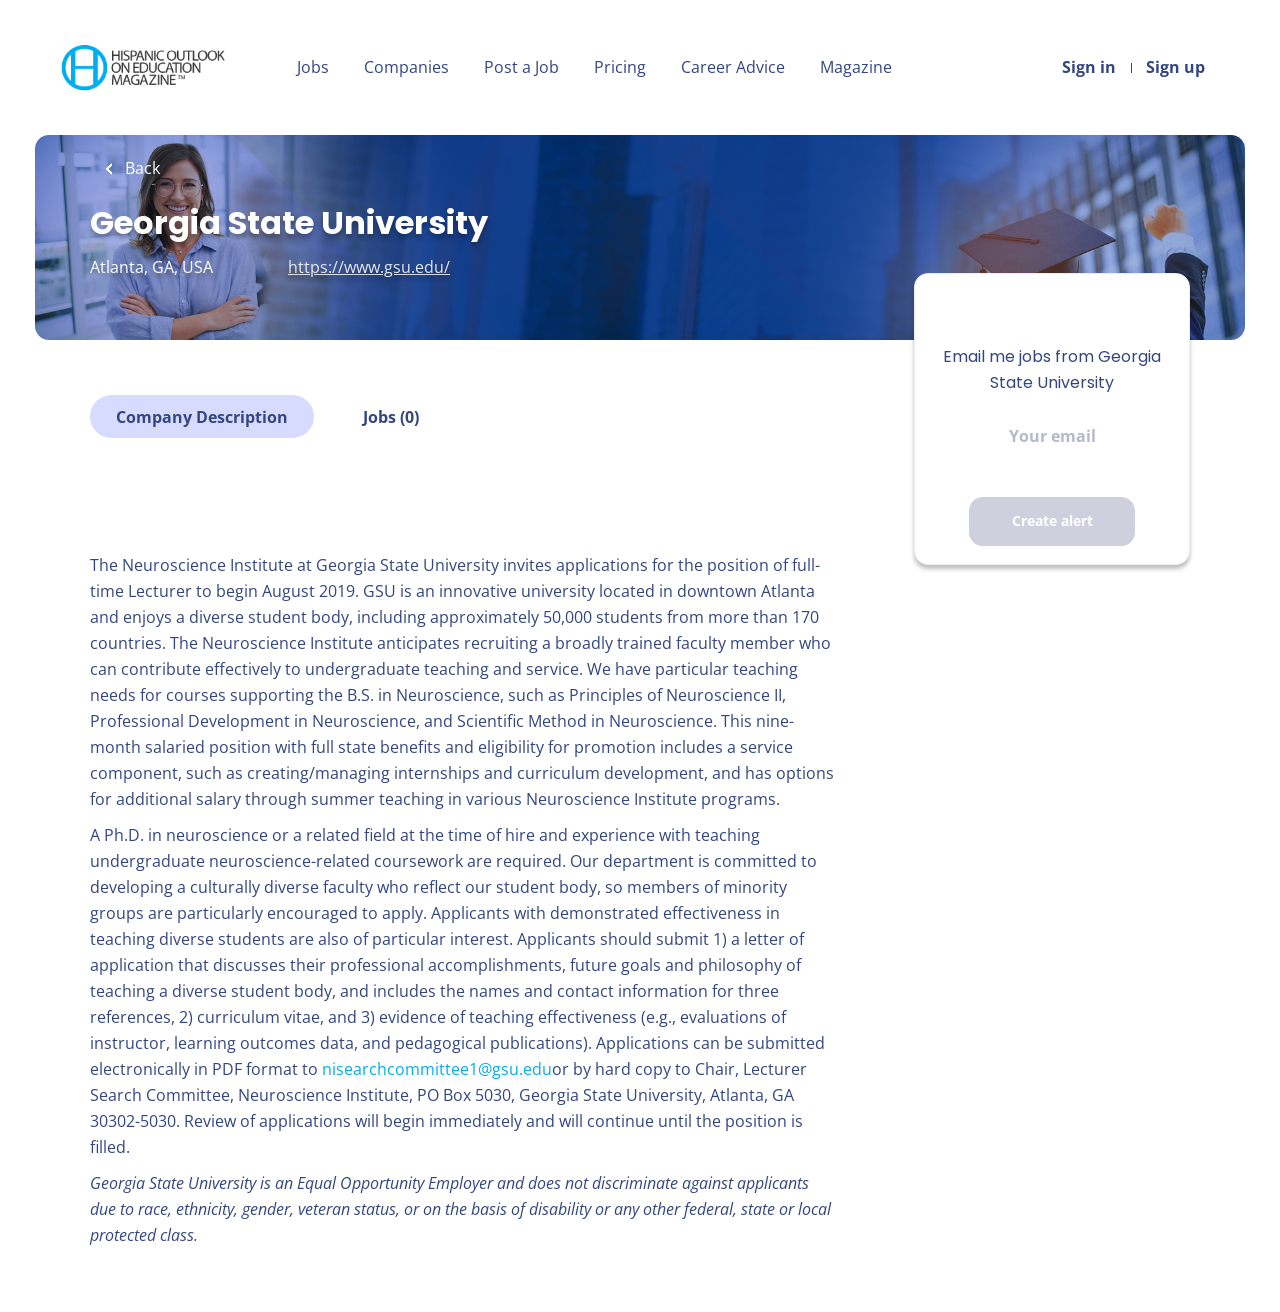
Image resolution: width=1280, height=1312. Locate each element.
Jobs (313, 67)
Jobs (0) (391, 417)
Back (140, 168)
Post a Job (521, 67)
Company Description (202, 417)
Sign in (1089, 67)
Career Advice (733, 67)
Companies (406, 67)
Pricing (620, 67)
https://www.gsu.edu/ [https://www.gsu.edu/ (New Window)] (369, 267)
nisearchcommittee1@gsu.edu (437, 1069)
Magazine (856, 67)
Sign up (1175, 67)
